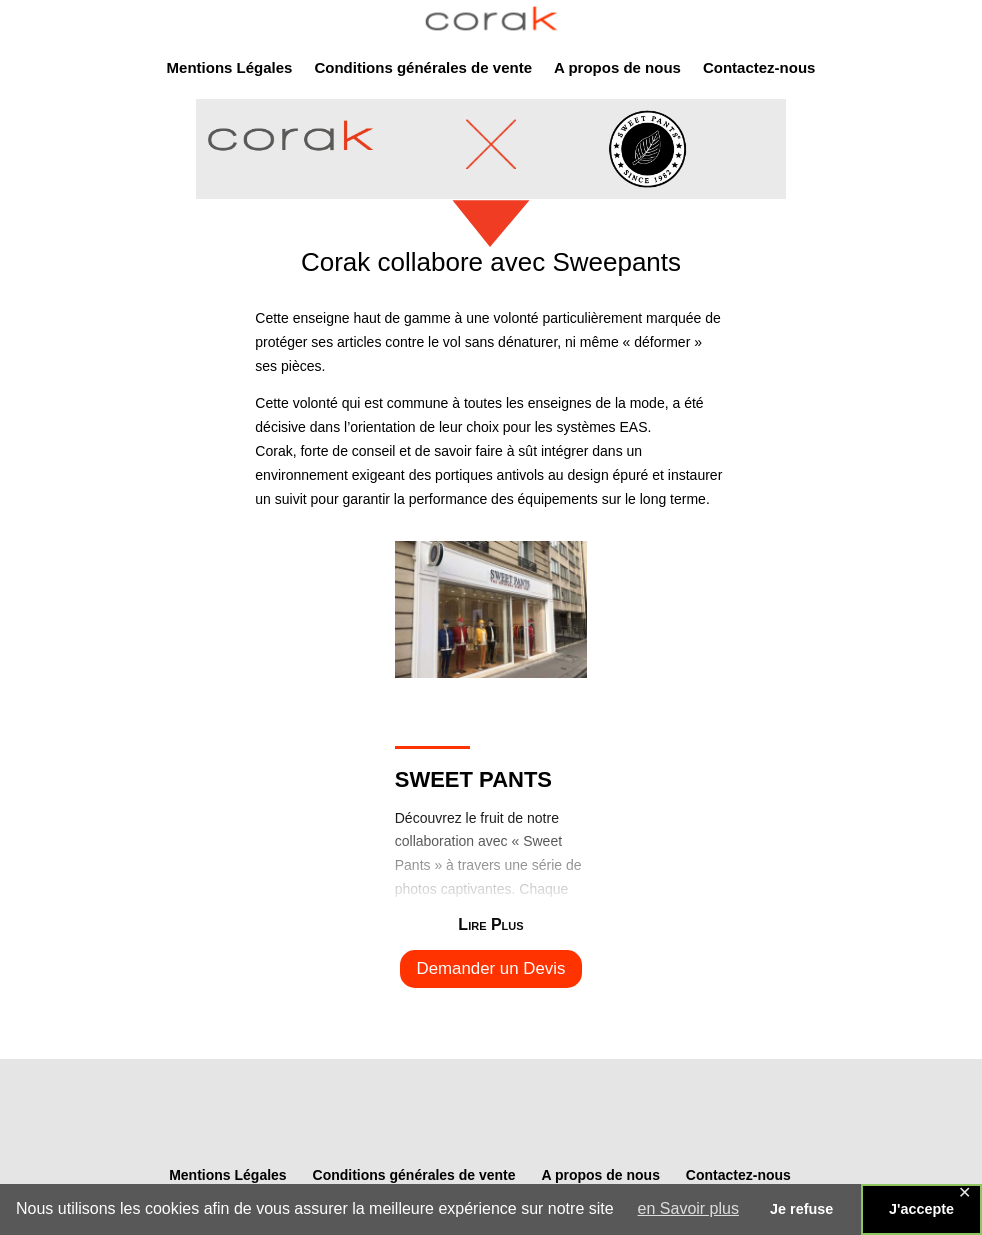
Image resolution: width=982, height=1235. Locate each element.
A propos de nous (617, 68)
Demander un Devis (491, 969)
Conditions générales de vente (423, 68)
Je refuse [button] (801, 1209)
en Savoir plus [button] (688, 1208)
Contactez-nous (759, 68)
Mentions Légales (230, 68)
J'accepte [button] (921, 1209)
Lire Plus (490, 924)
